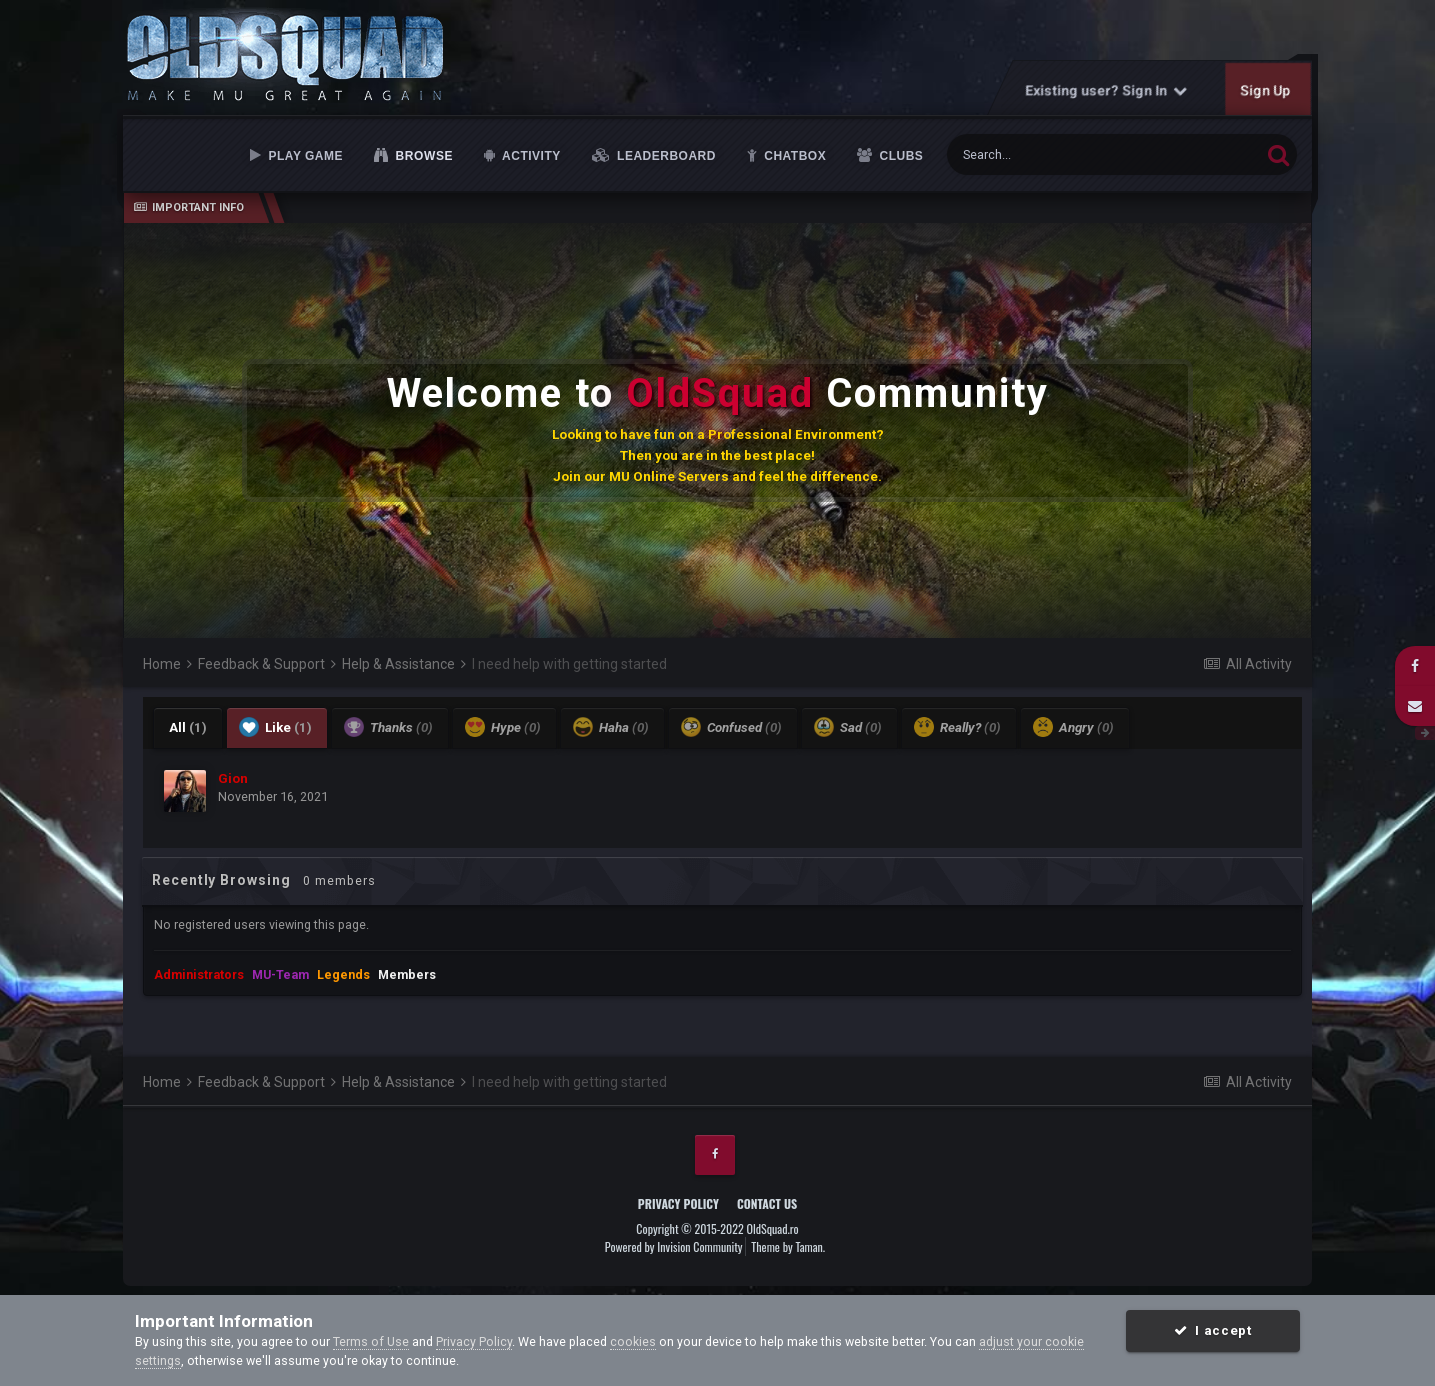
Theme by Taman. (788, 1246)
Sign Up (1266, 90)
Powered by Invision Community (674, 1246)
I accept (1212, 1330)
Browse (423, 156)
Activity (530, 156)
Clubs (900, 156)
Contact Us (767, 1203)
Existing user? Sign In (1107, 90)
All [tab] (188, 727)
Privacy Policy (678, 1203)
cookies (633, 1341)
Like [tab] (275, 727)
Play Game (304, 156)
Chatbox (793, 156)
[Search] (1055, 154)
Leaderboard (664, 156)
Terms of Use (371, 1341)
